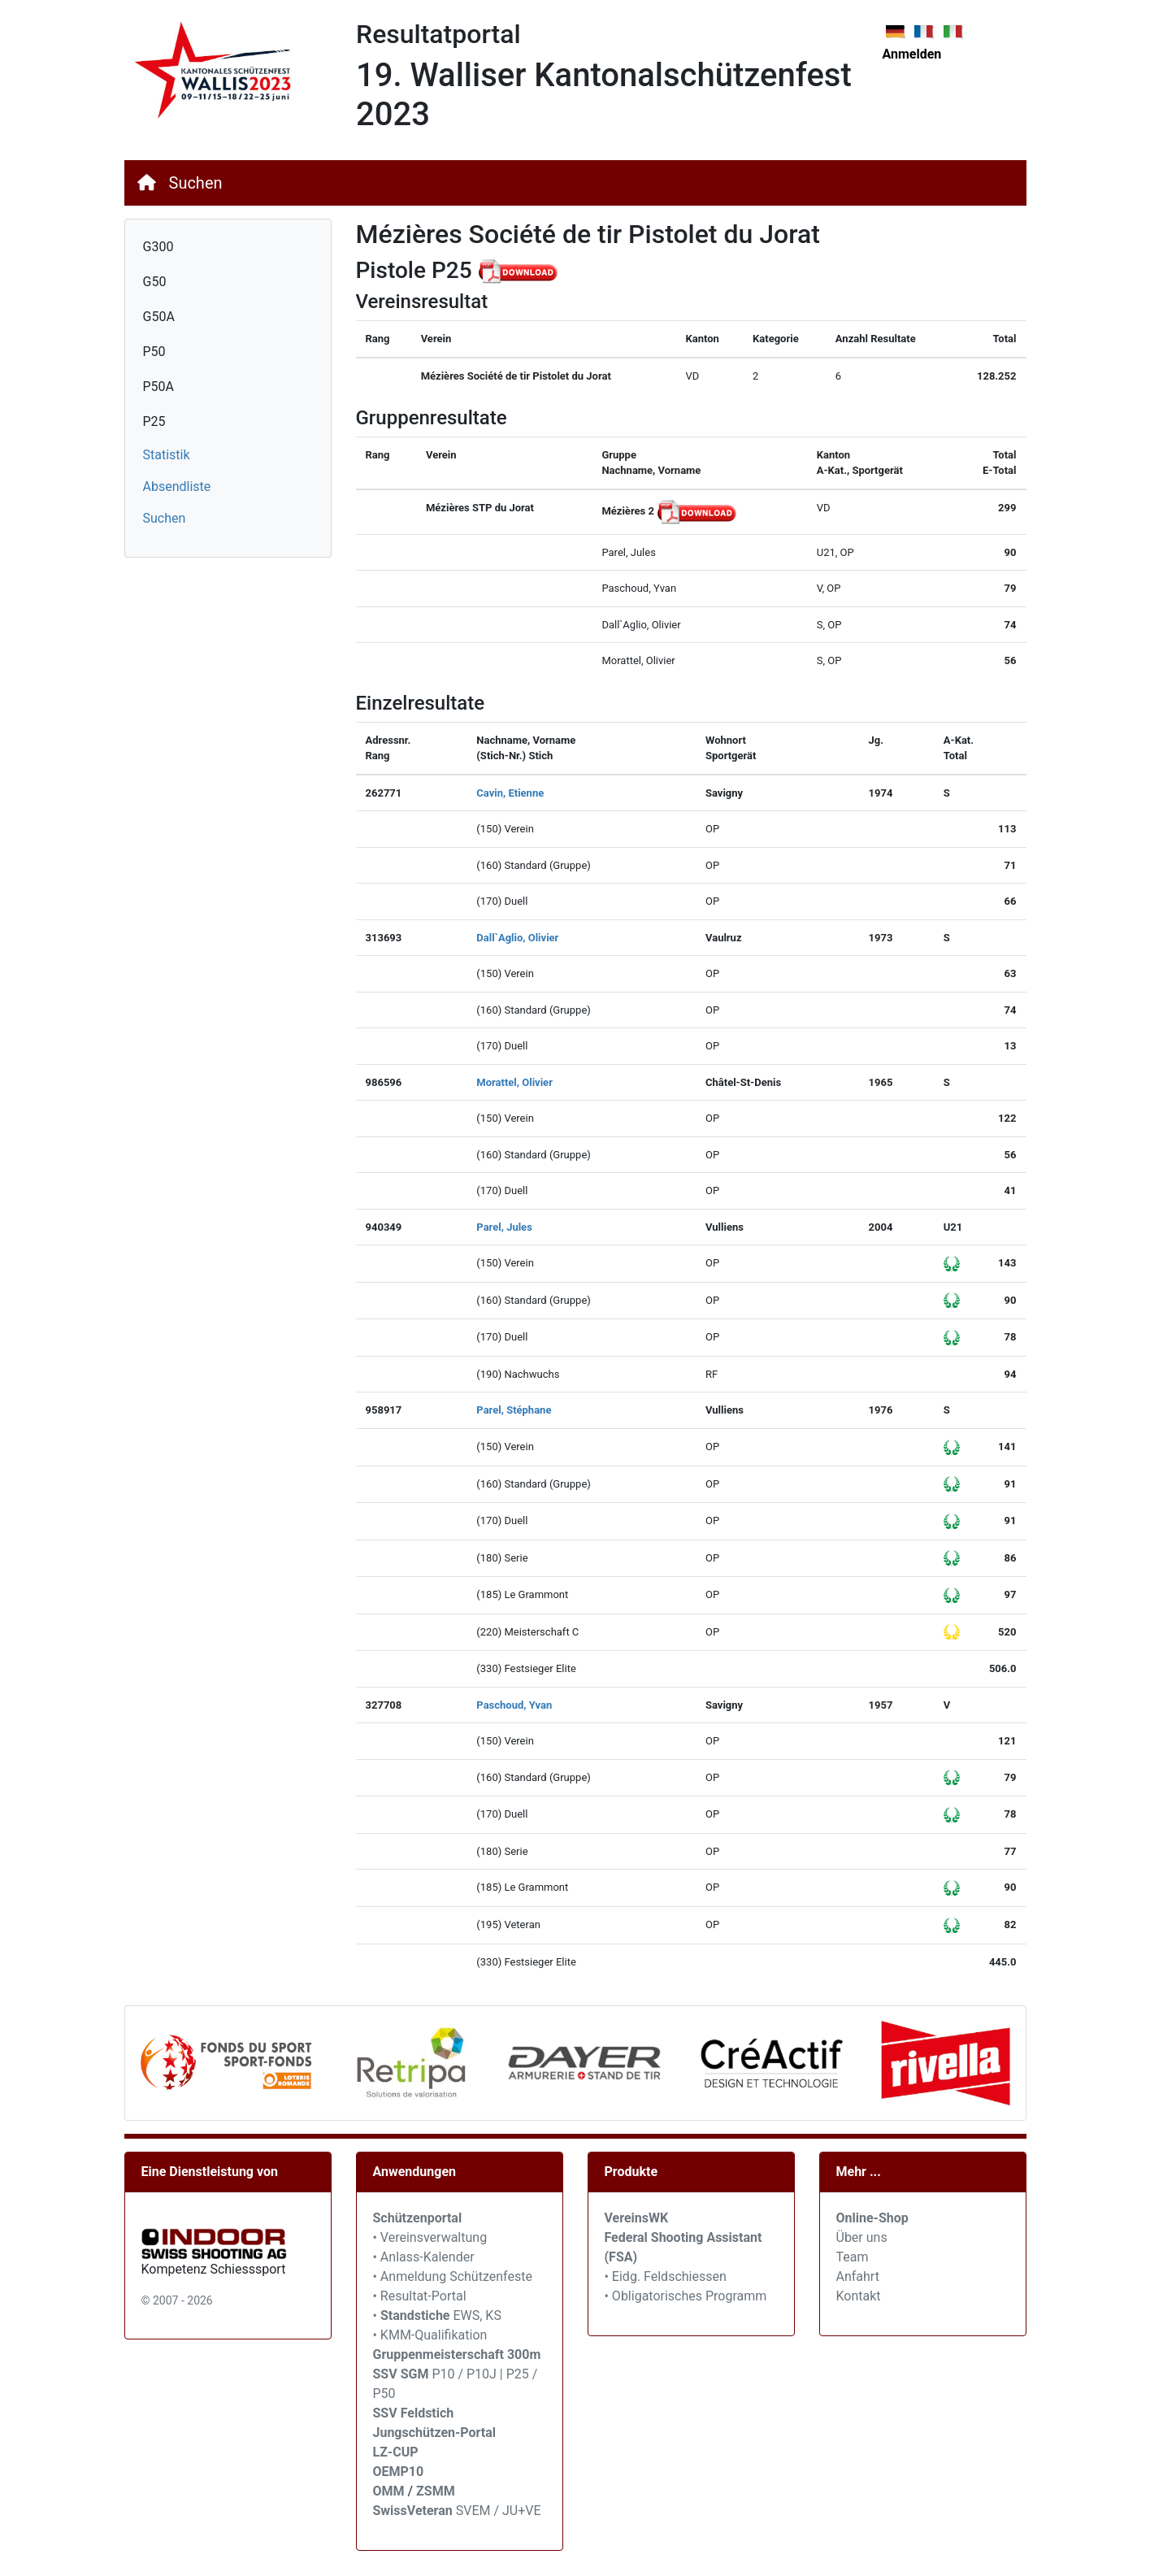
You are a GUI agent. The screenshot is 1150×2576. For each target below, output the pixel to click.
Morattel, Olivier (514, 1082)
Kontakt (858, 2296)
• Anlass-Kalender (424, 2257)
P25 (154, 421)
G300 (158, 246)
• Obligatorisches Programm (686, 2296)
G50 (155, 281)
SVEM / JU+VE (498, 2510)
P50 (154, 351)
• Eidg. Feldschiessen (666, 2276)
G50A (159, 316)
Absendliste (177, 486)
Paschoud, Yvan (514, 1705)
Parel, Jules (504, 1227)
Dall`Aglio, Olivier (517, 938)
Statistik (166, 455)
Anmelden (912, 54)
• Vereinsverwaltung (430, 2237)
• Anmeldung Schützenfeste (452, 2276)
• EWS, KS (437, 2315)
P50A (159, 386)
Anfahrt (857, 2276)
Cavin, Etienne (510, 793)
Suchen (196, 183)
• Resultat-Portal (420, 2296)
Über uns (861, 2237)
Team (852, 2257)
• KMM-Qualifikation (430, 2335)
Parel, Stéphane (513, 1410)
